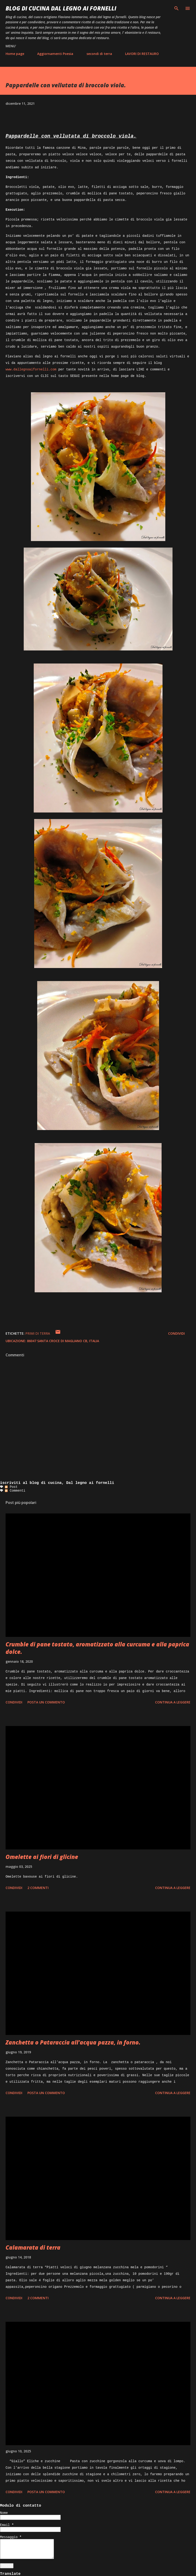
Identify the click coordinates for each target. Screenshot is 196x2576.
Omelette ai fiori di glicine (42, 1857)
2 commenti (38, 1887)
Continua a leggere (172, 1702)
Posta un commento (46, 1702)
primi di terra (37, 1333)
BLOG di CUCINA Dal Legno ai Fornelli (61, 8)
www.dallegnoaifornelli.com (31, 369)
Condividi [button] (176, 1333)
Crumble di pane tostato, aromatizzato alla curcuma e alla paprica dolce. (97, 1647)
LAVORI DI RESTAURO (142, 53)
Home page (15, 53)
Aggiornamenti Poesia (55, 53)
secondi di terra (99, 53)
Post (11, 1487)
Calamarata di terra (33, 2247)
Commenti (15, 1491)
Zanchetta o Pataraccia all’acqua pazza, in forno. (73, 2042)
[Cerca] (176, 8)
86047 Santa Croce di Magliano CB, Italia (63, 1341)
